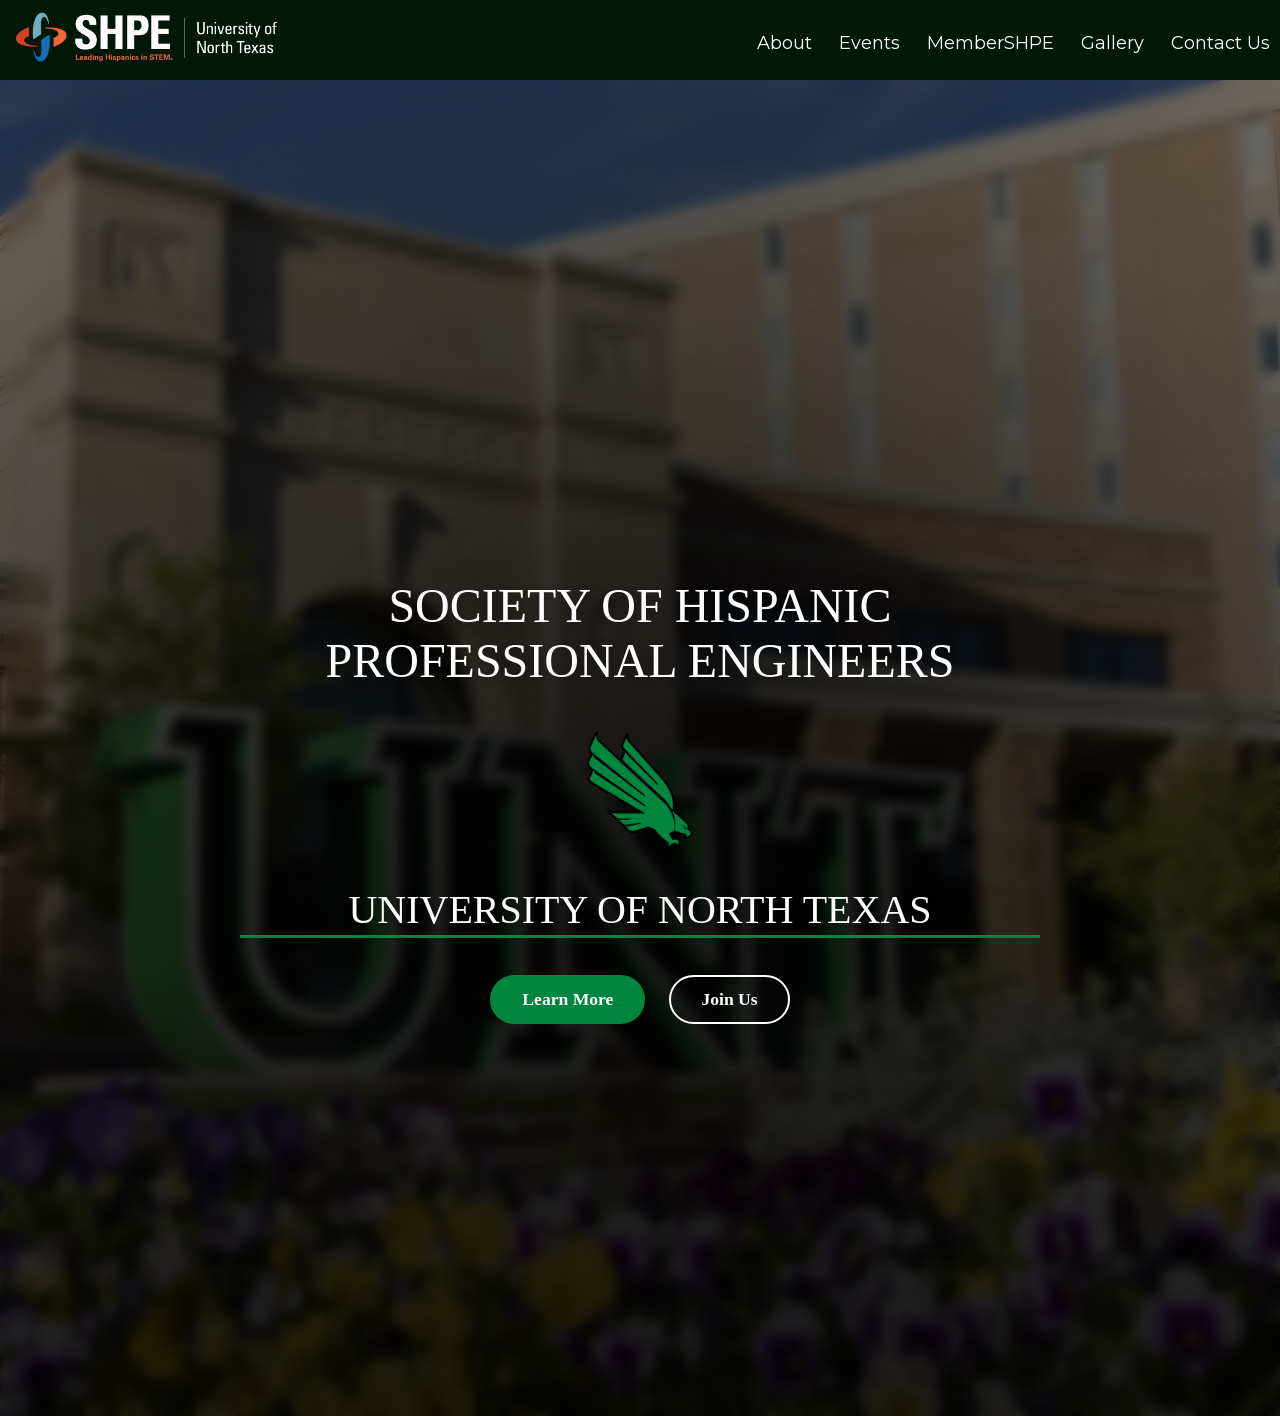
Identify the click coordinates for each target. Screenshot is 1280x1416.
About (784, 43)
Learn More (567, 999)
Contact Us (1220, 43)
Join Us (729, 999)
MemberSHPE (990, 43)
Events (869, 43)
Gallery (1112, 43)
